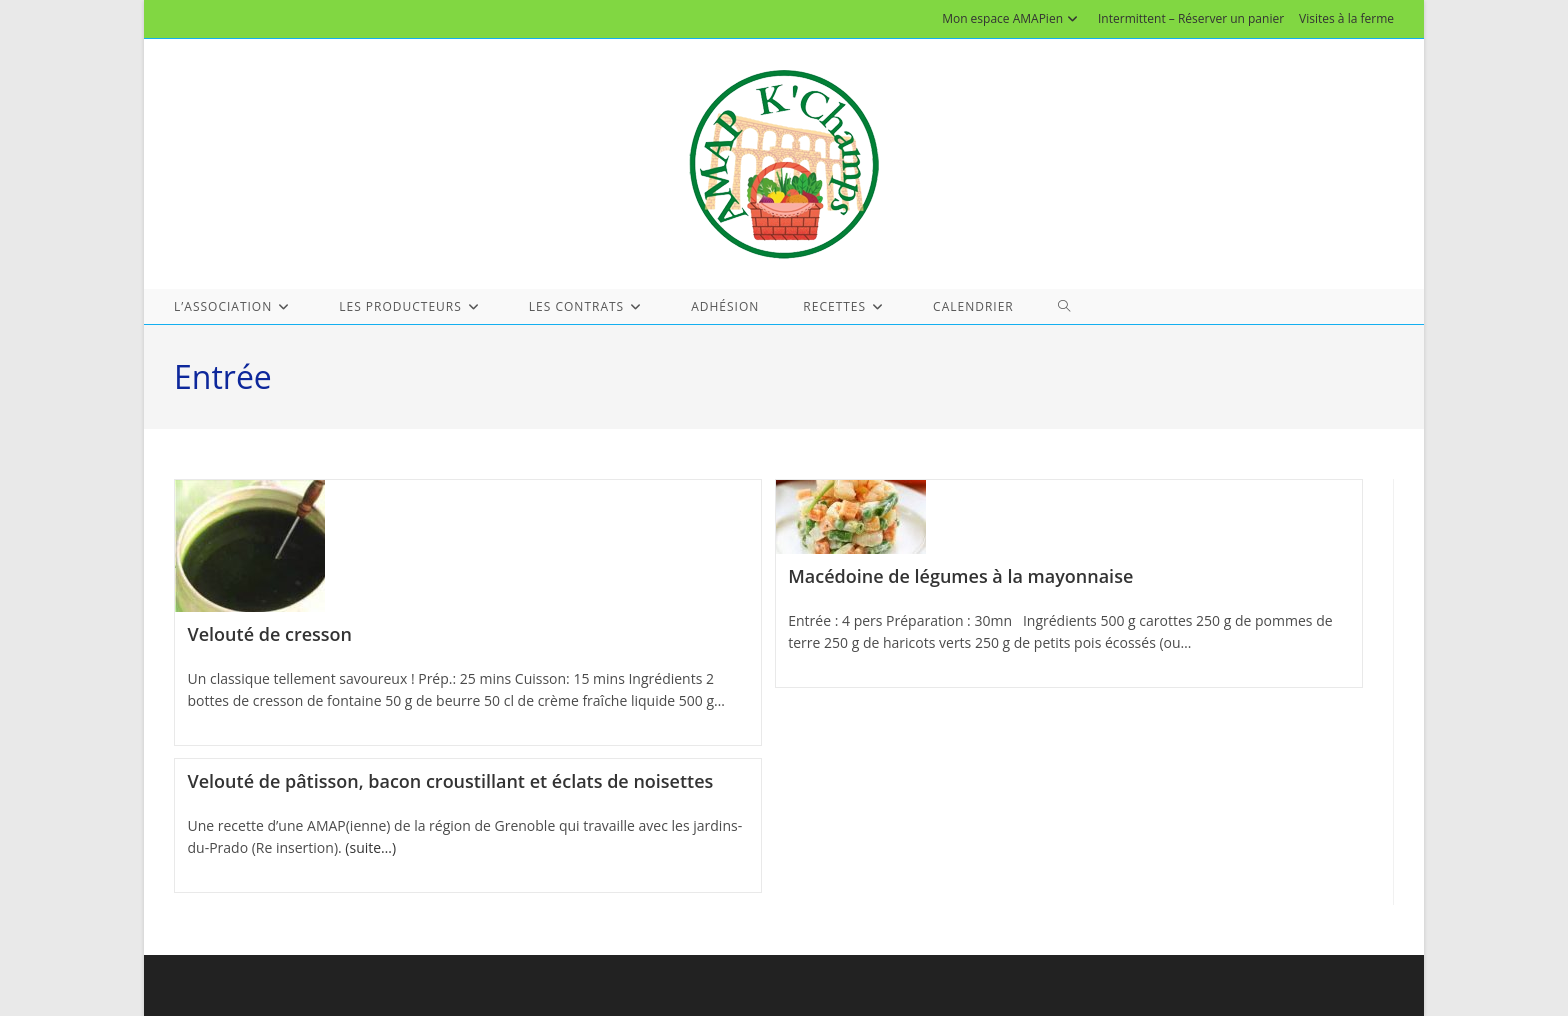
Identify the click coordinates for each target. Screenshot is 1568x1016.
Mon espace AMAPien (1012, 18)
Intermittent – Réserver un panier (1191, 18)
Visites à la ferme (1346, 18)
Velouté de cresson (270, 634)
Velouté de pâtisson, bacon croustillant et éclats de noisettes (451, 781)
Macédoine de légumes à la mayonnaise (960, 576)
